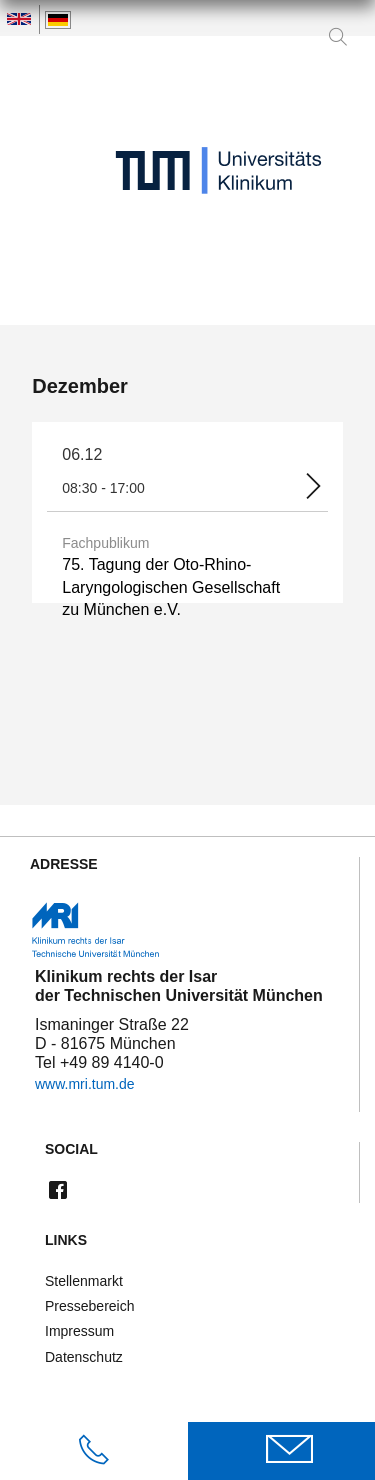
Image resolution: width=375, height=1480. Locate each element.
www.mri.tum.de (85, 1084)
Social (71, 1149)
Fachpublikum (105, 543)
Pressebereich (90, 1306)
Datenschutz (84, 1357)
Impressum (79, 1331)
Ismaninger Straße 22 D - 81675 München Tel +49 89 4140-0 (112, 1054)
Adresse (64, 864)
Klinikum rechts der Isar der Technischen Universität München (179, 986)
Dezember (80, 386)
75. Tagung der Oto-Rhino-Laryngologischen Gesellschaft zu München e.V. (171, 587)
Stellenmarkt (84, 1281)
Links (66, 1240)
